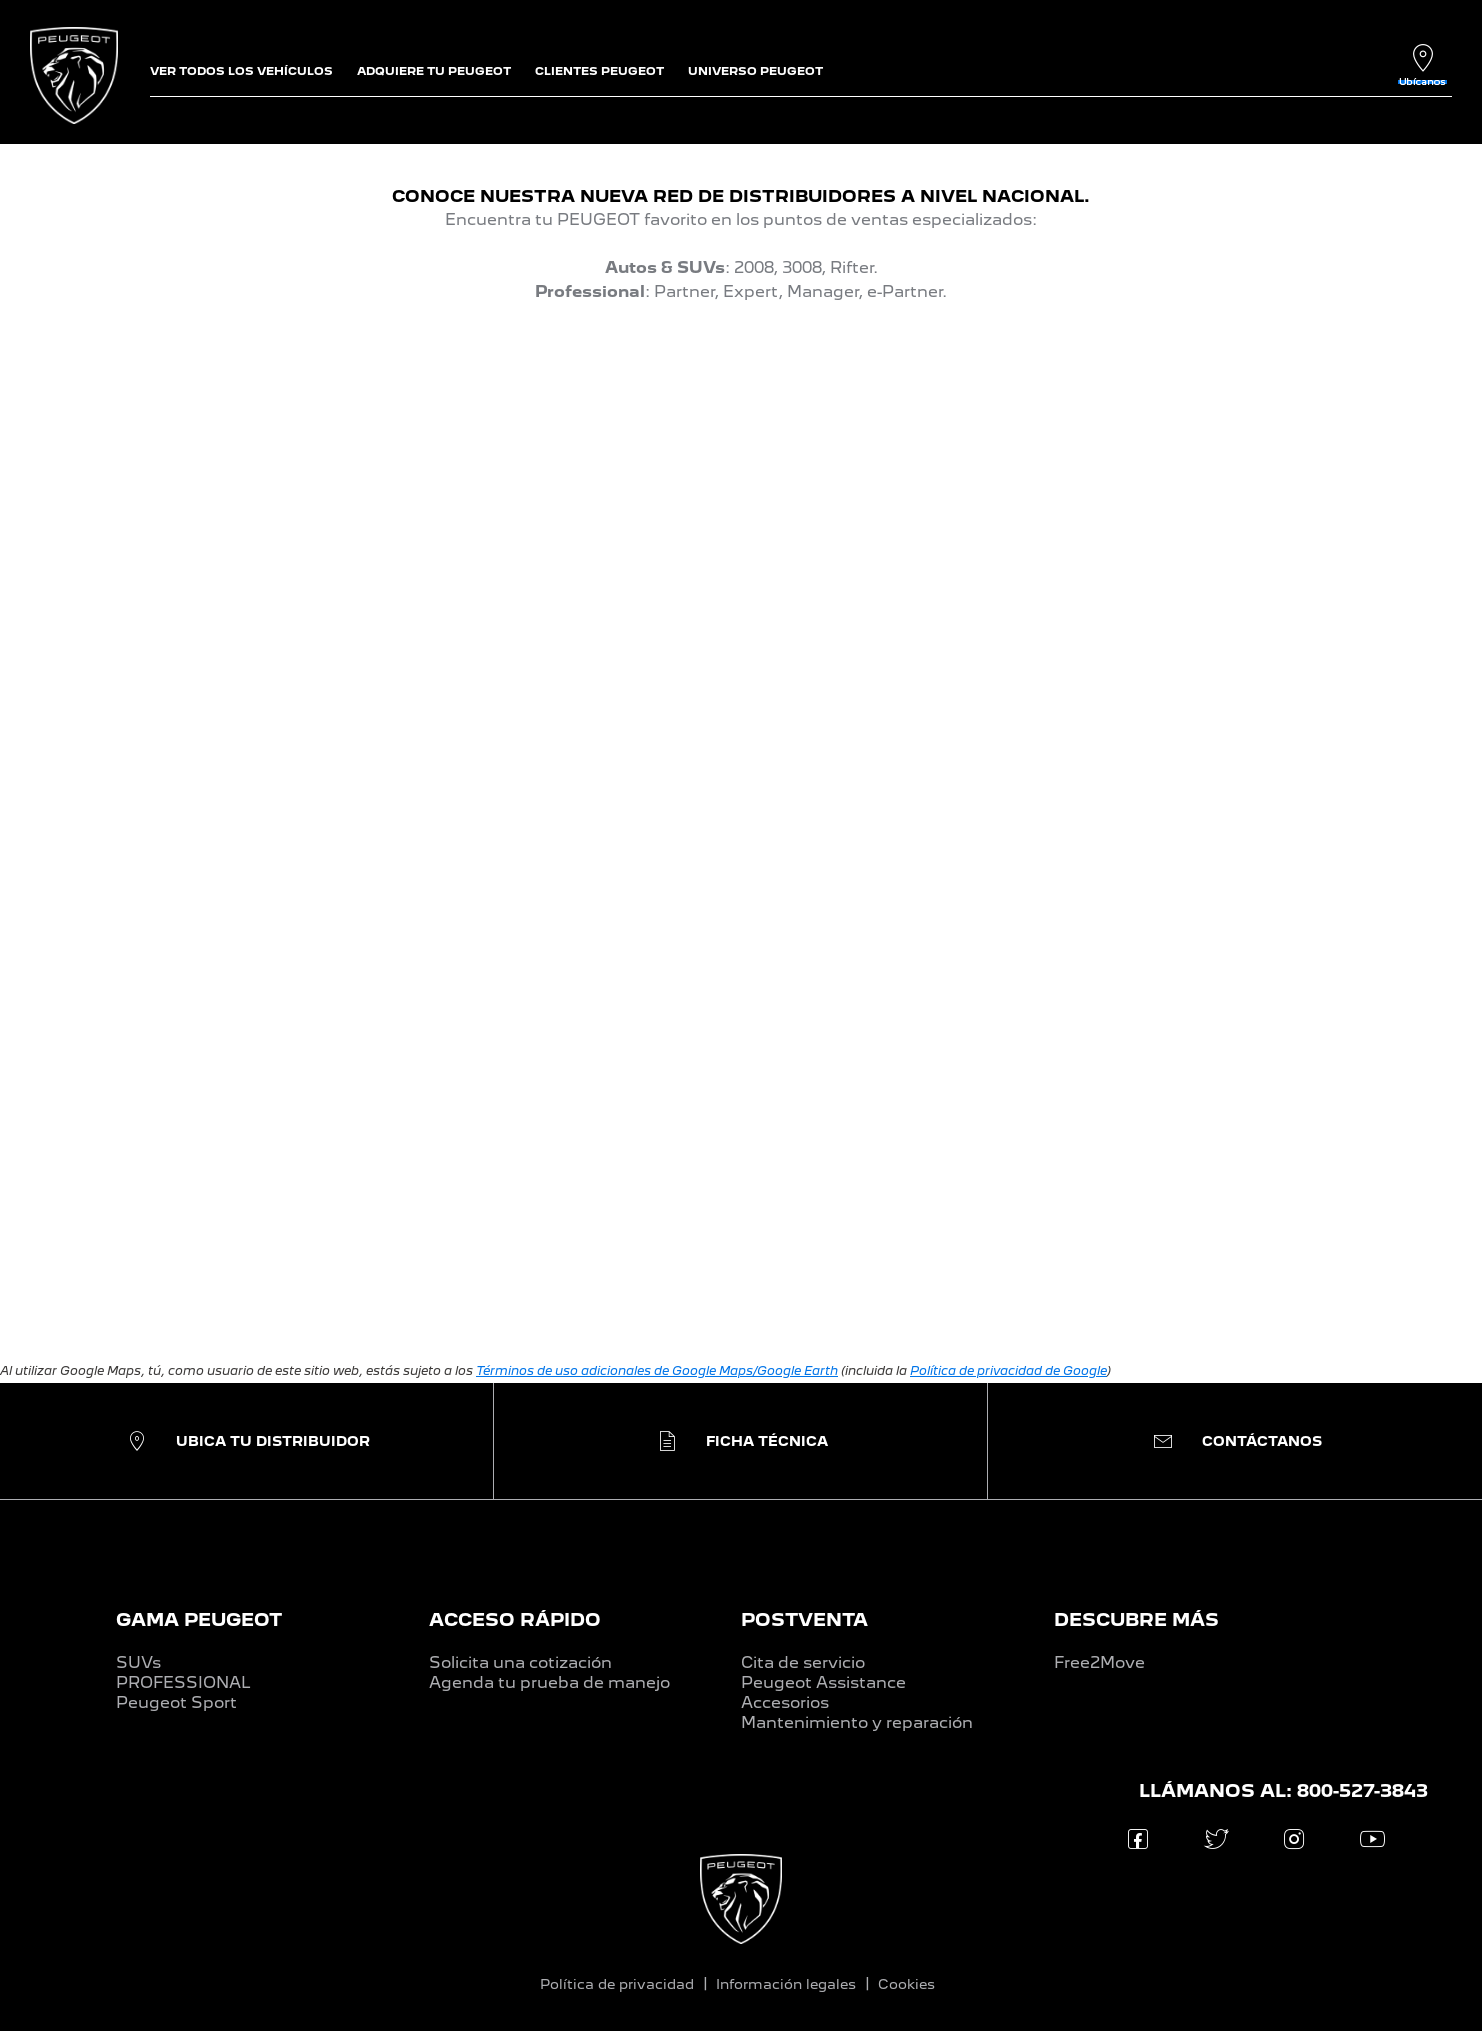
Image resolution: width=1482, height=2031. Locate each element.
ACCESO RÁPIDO (515, 1619)
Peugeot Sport (176, 1702)
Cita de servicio (803, 1662)
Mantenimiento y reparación (857, 1722)
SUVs (138, 1662)
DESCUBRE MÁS (1136, 1619)
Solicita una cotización (520, 1662)
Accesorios (785, 1702)
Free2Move (1099, 1662)
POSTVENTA (804, 1619)
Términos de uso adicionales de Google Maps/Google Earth (657, 1370)
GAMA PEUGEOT (199, 1619)
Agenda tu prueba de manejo (549, 1682)
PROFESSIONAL (183, 1682)
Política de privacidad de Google (1008, 1370)
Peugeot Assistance (823, 1682)
